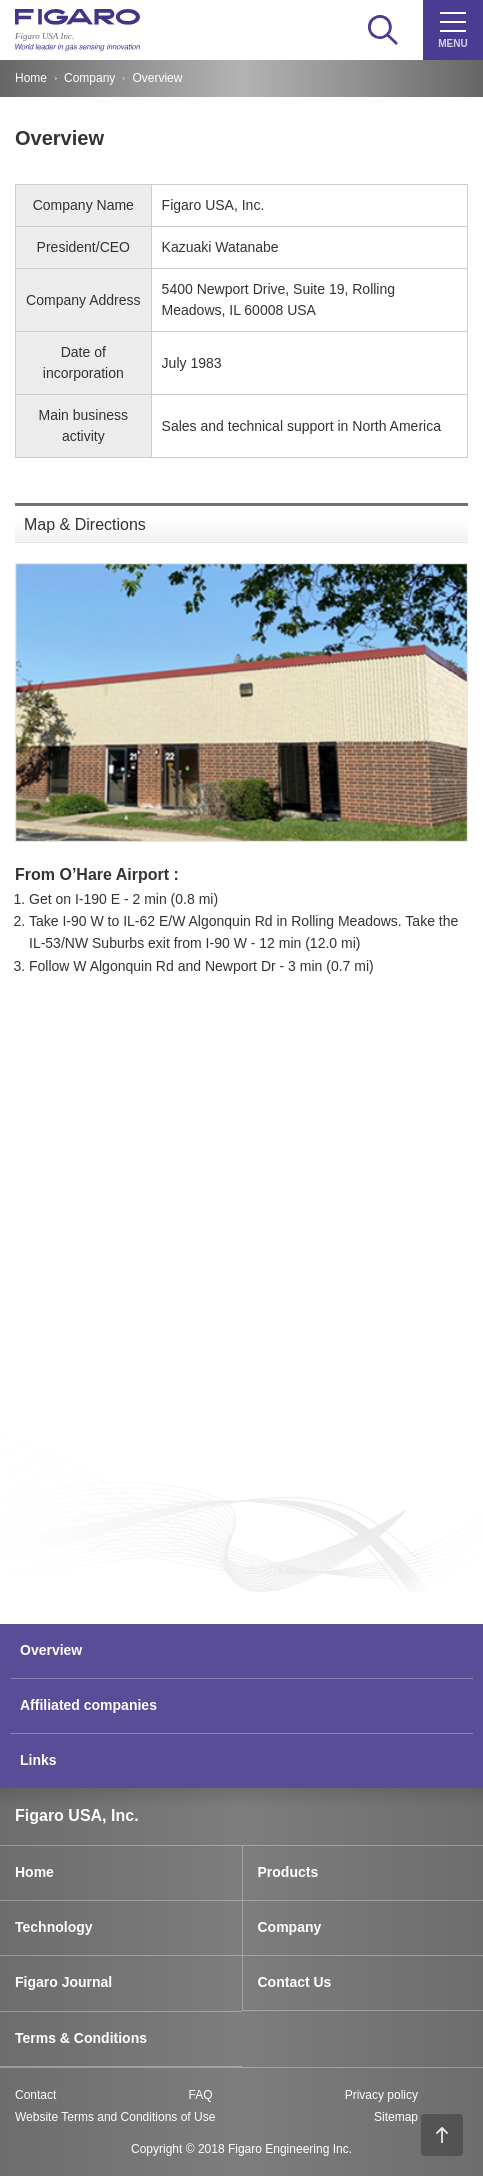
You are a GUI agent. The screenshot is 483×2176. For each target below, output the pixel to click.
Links (38, 1760)
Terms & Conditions (81, 2038)
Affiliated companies (88, 1705)
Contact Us (295, 1982)
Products (288, 1872)
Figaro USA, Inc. (77, 1815)
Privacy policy (381, 2095)
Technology (54, 1927)
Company (89, 78)
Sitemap (396, 2117)
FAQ (200, 2095)
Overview (51, 1650)
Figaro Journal (63, 1982)
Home (31, 78)
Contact (35, 2095)
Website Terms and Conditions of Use (115, 2117)
